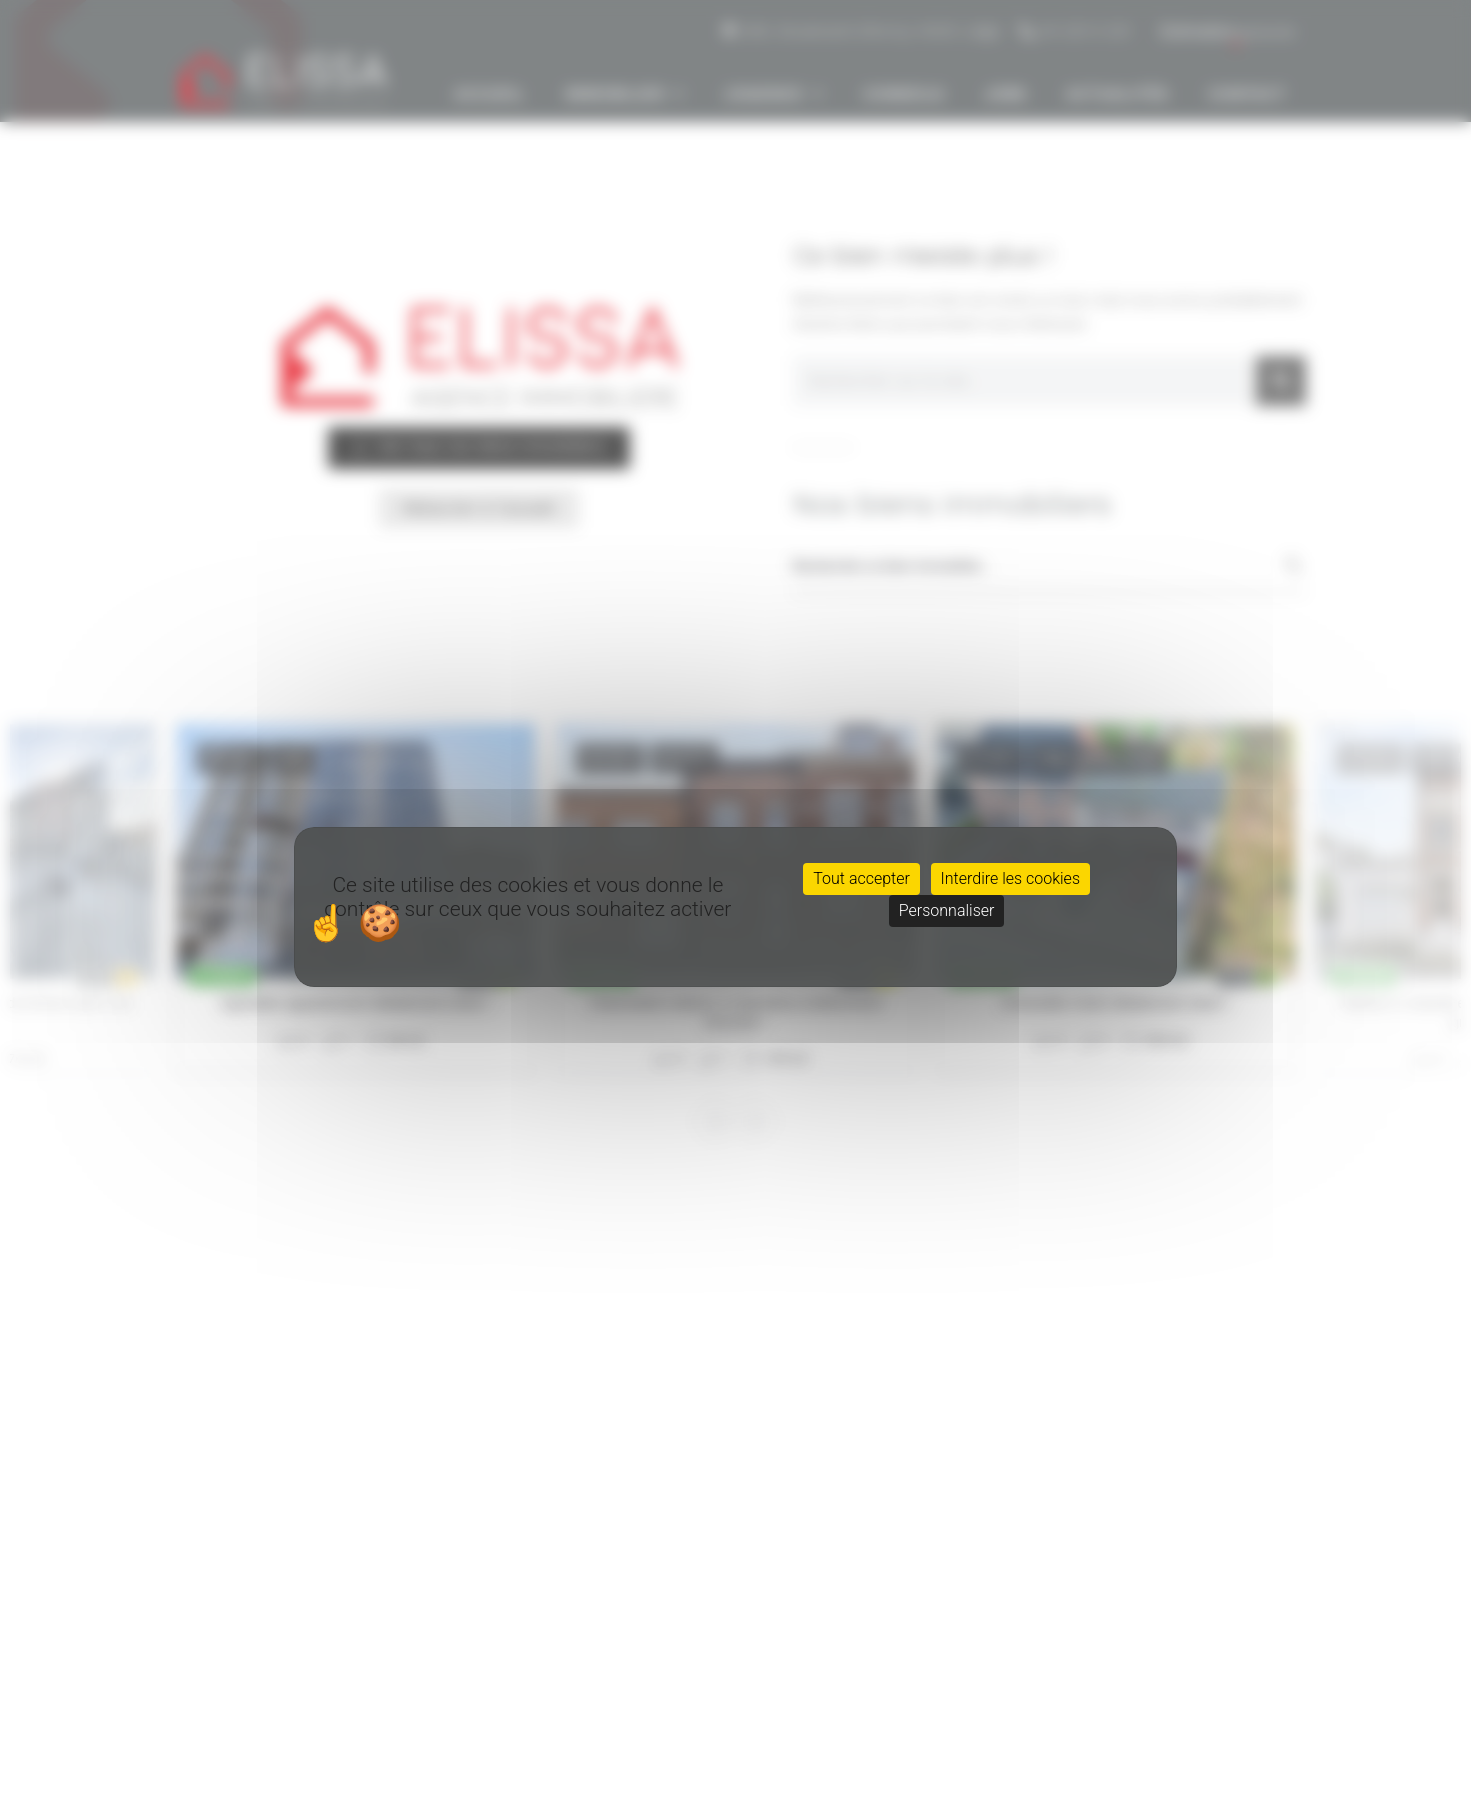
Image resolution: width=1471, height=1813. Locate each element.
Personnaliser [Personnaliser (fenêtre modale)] (947, 910)
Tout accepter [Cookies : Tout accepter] (861, 878)
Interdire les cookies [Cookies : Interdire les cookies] (1010, 878)
